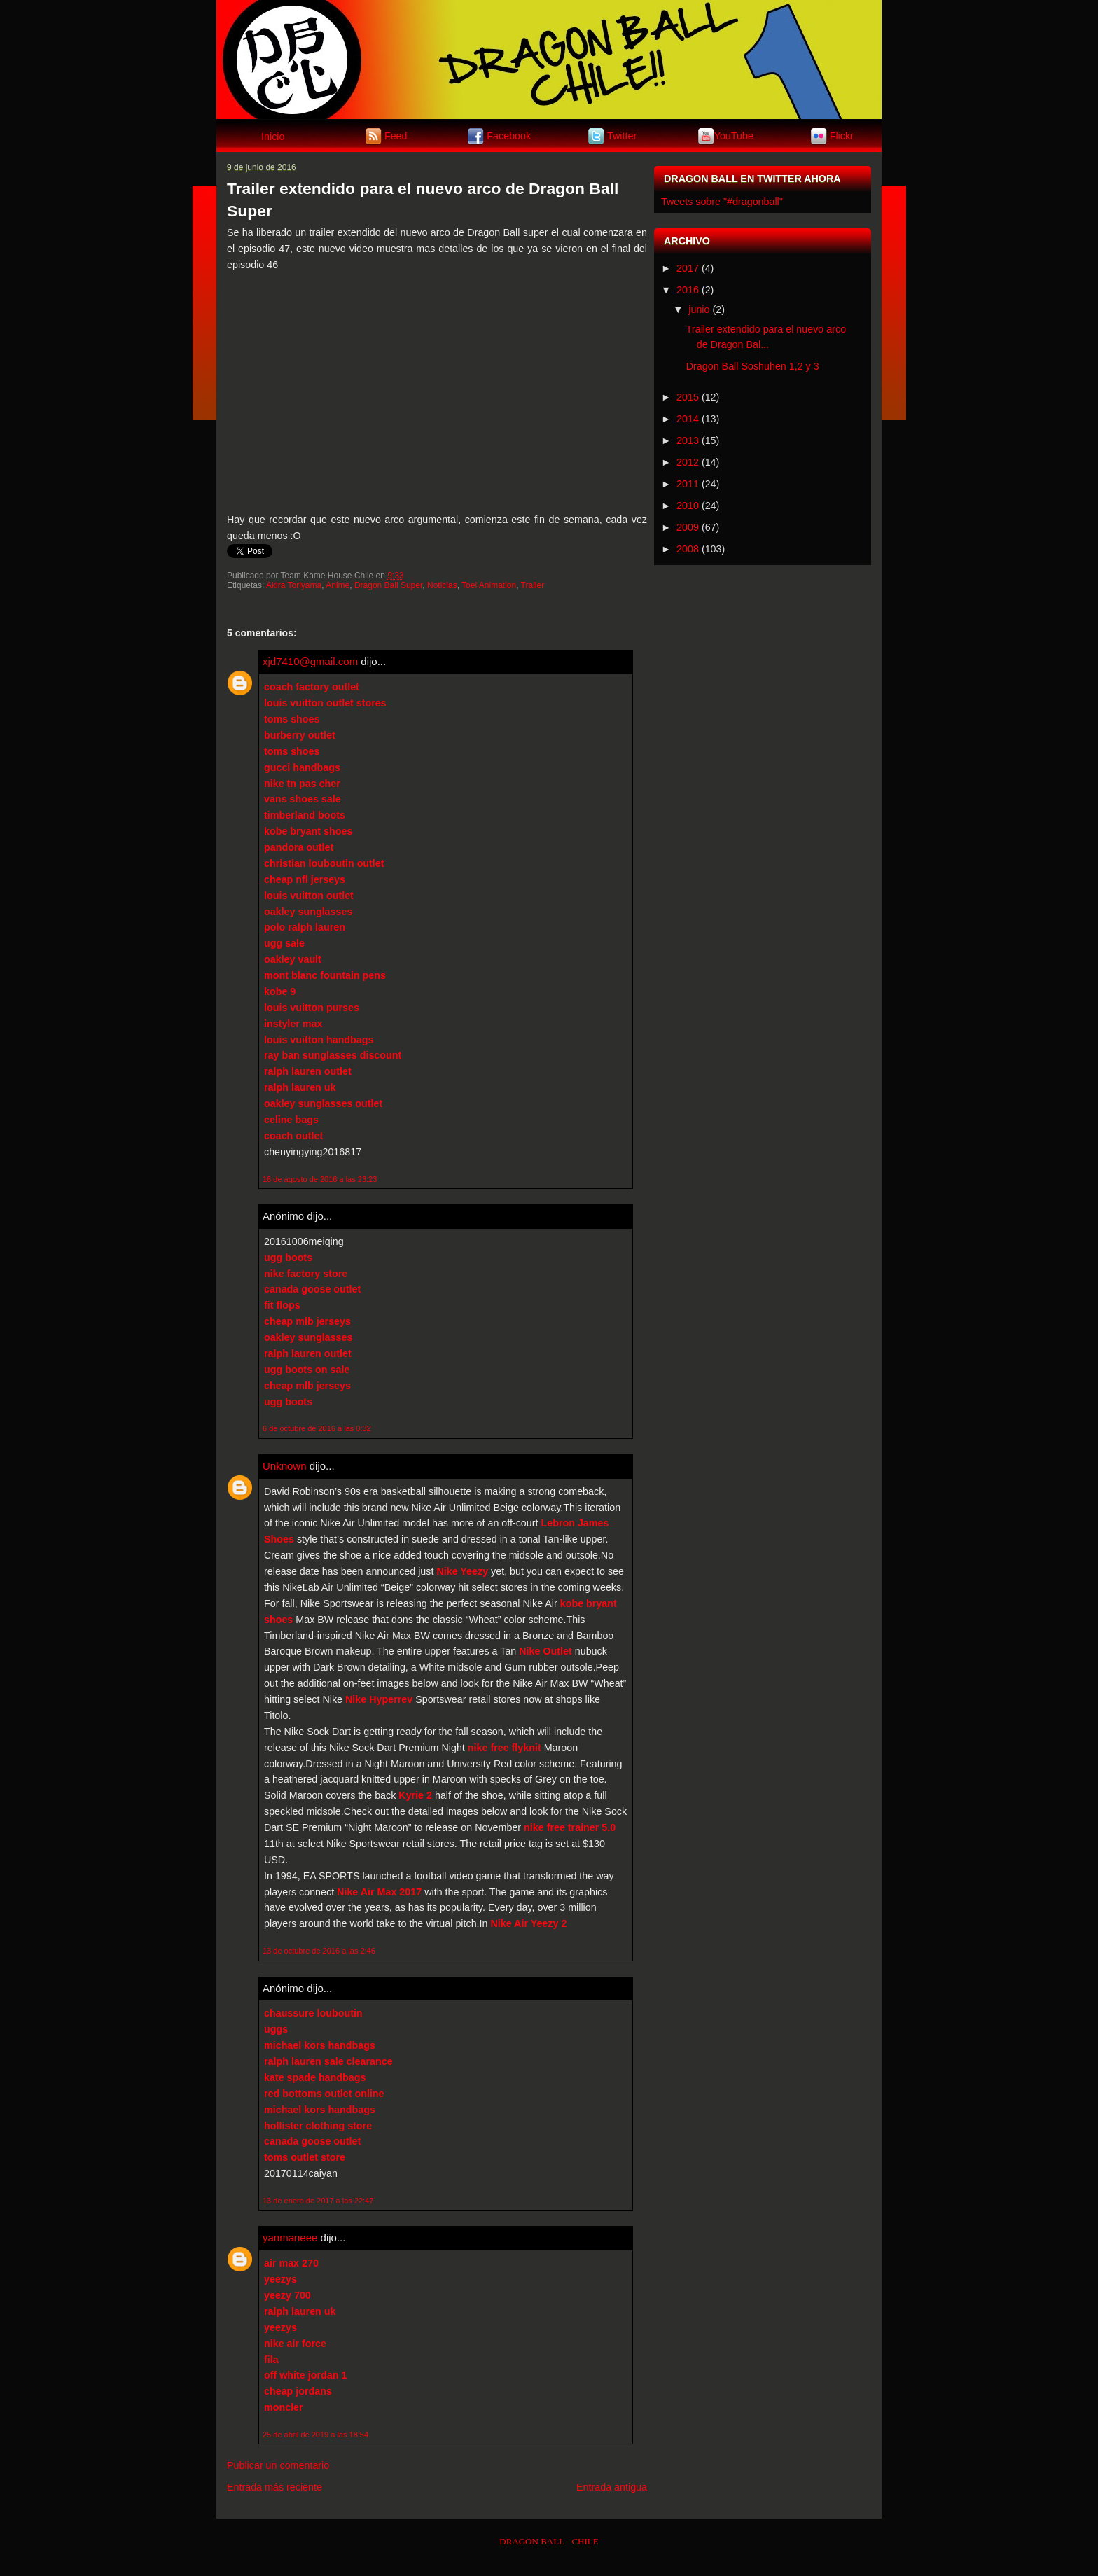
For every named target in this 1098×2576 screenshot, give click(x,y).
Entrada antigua (611, 2487)
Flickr (842, 135)
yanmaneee (290, 2237)
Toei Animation (488, 585)
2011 (687, 483)
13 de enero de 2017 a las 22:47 (318, 2200)
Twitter (622, 135)
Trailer (533, 585)
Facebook (509, 135)
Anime (337, 585)
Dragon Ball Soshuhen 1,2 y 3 (752, 366)
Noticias (442, 585)
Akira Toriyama (293, 585)
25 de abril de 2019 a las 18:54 (315, 2434)
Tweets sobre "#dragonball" (722, 201)
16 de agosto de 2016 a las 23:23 (320, 1179)
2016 (687, 289)
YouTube (733, 135)
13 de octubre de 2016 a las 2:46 (319, 1951)
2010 (687, 505)
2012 (687, 462)
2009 (687, 527)
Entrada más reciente (274, 2487)
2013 (687, 440)
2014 (687, 418)
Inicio (272, 136)
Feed (396, 135)
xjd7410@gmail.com (310, 661)
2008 (687, 549)
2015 (687, 397)
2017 (687, 268)
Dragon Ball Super (388, 585)
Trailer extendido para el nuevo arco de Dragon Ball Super (422, 199)
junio (698, 309)
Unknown (285, 1466)
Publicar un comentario (278, 2465)
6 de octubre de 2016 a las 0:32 (317, 1428)
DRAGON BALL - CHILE (548, 2541)
